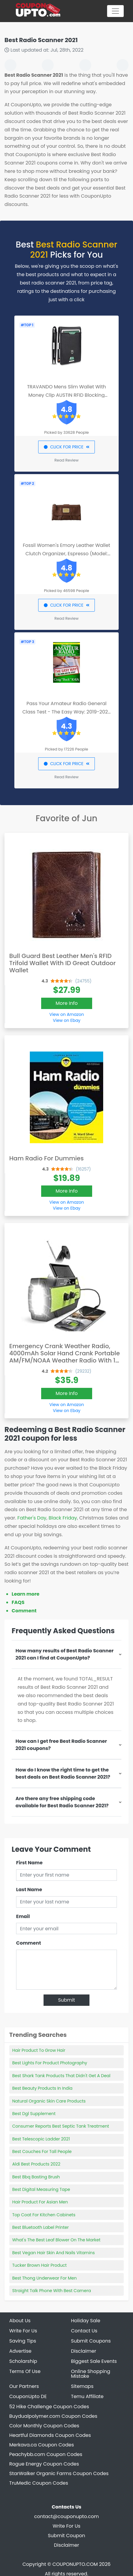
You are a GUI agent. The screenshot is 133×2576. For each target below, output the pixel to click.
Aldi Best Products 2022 (36, 2164)
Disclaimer (66, 2545)
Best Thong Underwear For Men (44, 2278)
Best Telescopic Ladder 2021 (41, 2139)
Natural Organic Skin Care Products (49, 2101)
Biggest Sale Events (94, 2361)
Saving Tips (22, 2340)
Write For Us (23, 2330)
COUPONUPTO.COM (75, 2564)
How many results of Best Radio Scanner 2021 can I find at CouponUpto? (65, 1654)
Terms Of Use (25, 2371)
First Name (29, 1862)
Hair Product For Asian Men (40, 2202)
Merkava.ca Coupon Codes (41, 2444)
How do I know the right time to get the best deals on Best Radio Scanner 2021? (63, 1773)
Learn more (25, 1594)
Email (23, 1916)
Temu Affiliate (87, 2396)
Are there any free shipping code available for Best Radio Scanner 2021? (62, 1802)
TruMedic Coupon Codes (38, 2483)
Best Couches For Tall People (42, 2151)
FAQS (18, 1602)
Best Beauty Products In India (42, 2088)
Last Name (29, 1889)
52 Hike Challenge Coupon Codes (49, 2406)
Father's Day (31, 1517)
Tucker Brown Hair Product (39, 2265)
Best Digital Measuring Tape (41, 2189)
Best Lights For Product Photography (49, 2063)
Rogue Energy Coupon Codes (44, 2463)
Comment (24, 1610)
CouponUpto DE (28, 2396)
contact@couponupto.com (66, 2516)
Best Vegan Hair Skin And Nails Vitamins (53, 2253)
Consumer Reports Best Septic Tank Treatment (60, 2126)
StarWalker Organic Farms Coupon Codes (59, 2473)
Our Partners (24, 2386)
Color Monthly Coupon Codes (44, 2425)
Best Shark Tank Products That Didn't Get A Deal (61, 2076)
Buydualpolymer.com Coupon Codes (53, 2416)
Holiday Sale (85, 2320)
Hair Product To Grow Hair (38, 2050)
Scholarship (23, 2361)
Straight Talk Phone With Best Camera (51, 2291)
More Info (67, 1003)
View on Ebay (66, 1020)
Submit (66, 2000)
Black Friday (63, 1517)
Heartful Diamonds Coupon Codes (50, 2435)
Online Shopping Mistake (90, 2374)
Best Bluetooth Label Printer (40, 2227)
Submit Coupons (91, 2340)
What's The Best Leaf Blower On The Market (56, 2240)
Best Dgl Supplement (33, 2114)
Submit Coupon (66, 2535)
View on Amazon (66, 1014)
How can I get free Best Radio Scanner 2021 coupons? (61, 1745)
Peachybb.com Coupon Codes (45, 2454)
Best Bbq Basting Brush (36, 2177)
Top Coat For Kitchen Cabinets (43, 2215)
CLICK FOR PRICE (66, 447)
